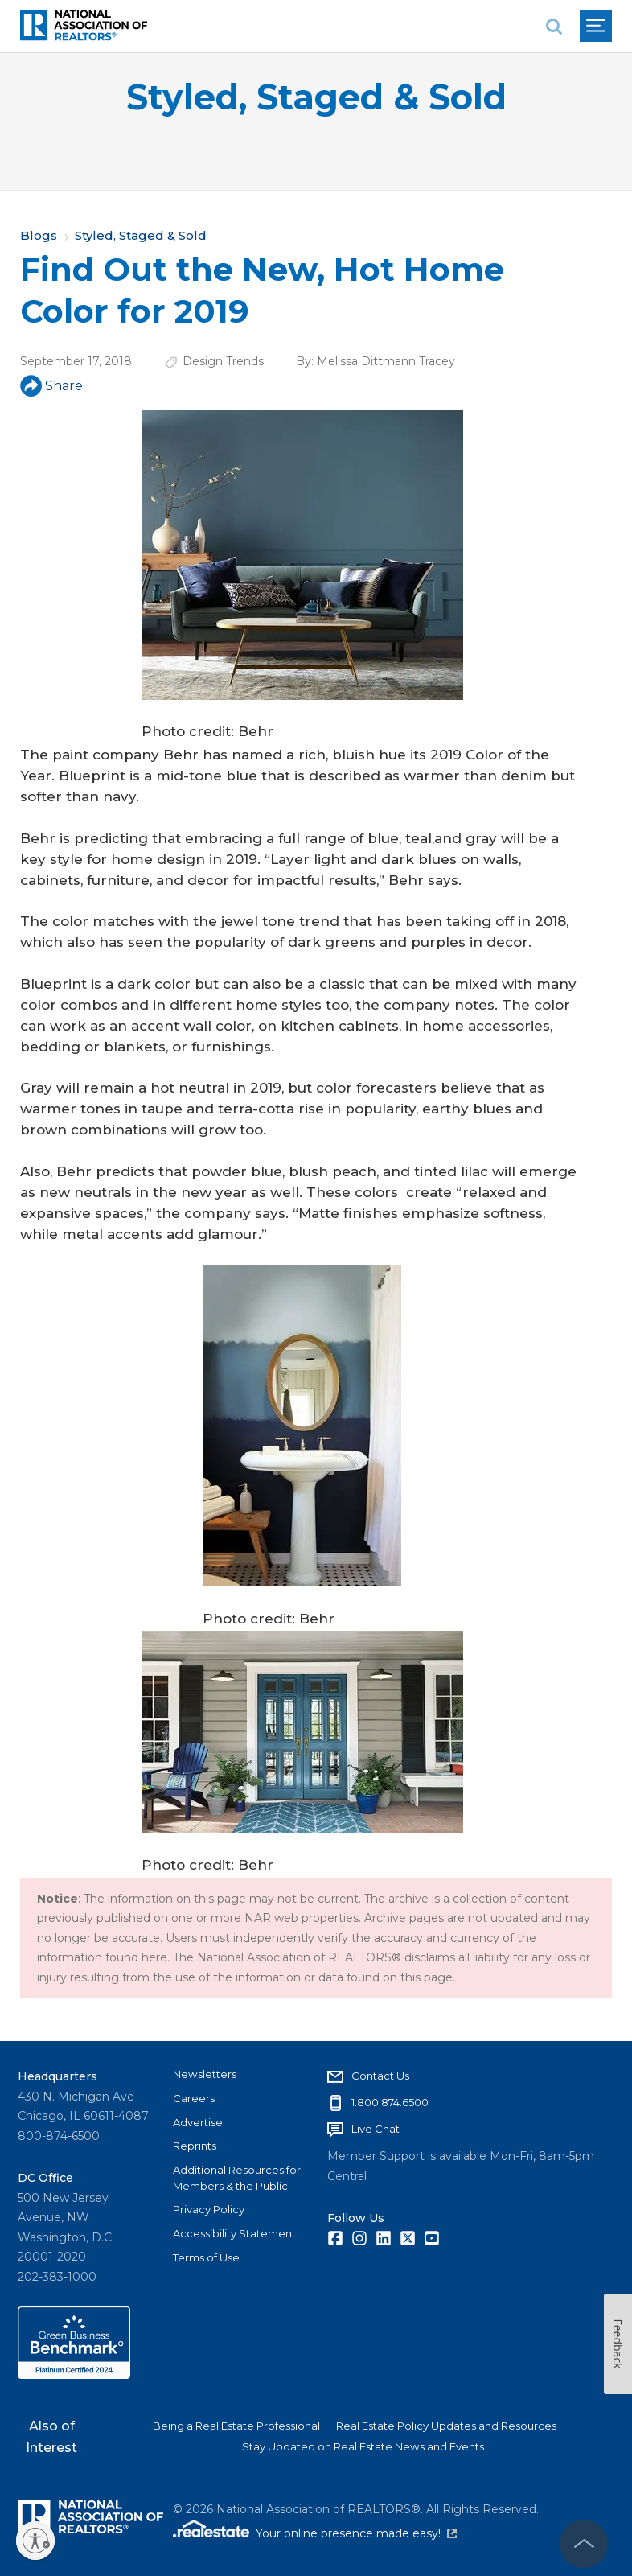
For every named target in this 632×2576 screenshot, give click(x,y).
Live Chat (375, 2128)
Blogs (38, 235)
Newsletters (204, 2074)
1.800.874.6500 (390, 2102)
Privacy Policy (208, 2209)
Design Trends (223, 361)
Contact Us (380, 2075)
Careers (194, 2098)
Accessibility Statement (234, 2233)
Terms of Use (206, 2257)
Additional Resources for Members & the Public (237, 2177)
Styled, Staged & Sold (316, 97)
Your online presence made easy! (356, 2533)
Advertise (198, 2122)
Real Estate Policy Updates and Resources (446, 2425)
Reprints (194, 2145)
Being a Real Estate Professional (236, 2425)
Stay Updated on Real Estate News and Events (363, 2446)
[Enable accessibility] (35, 2540)
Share (51, 386)
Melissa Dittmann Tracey (386, 361)
